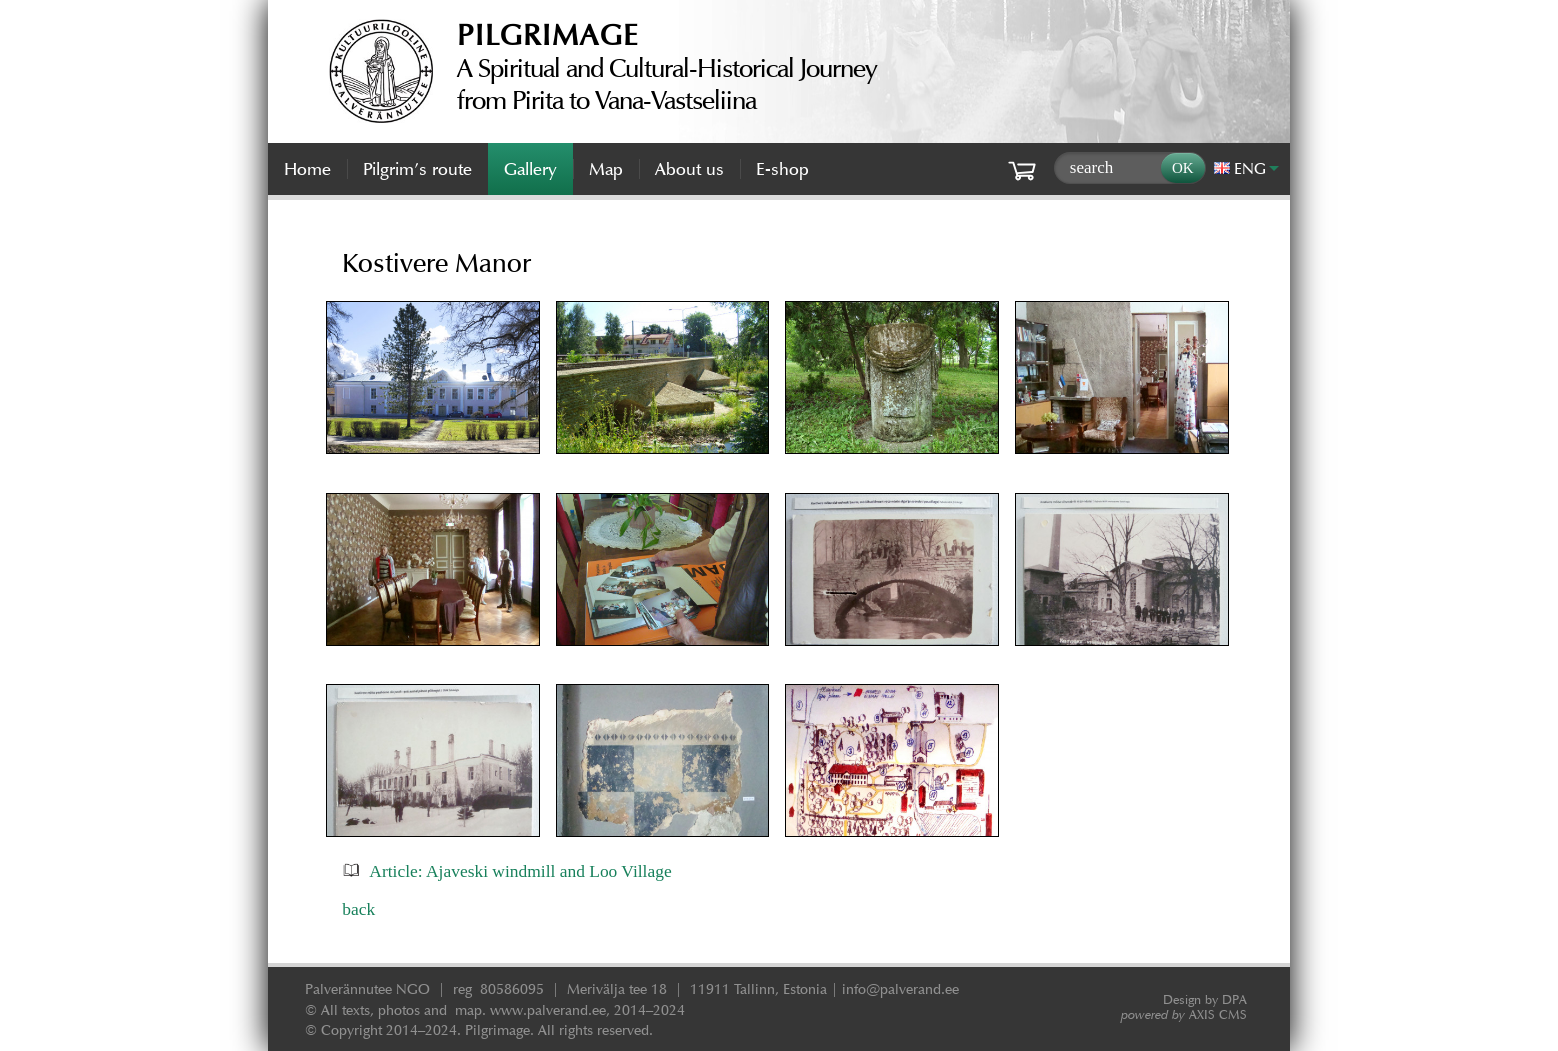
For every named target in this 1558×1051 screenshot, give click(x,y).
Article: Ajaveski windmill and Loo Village (520, 871)
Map (606, 169)
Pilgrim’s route (417, 169)
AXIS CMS (1184, 1014)
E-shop (782, 169)
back (358, 909)
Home (307, 169)
